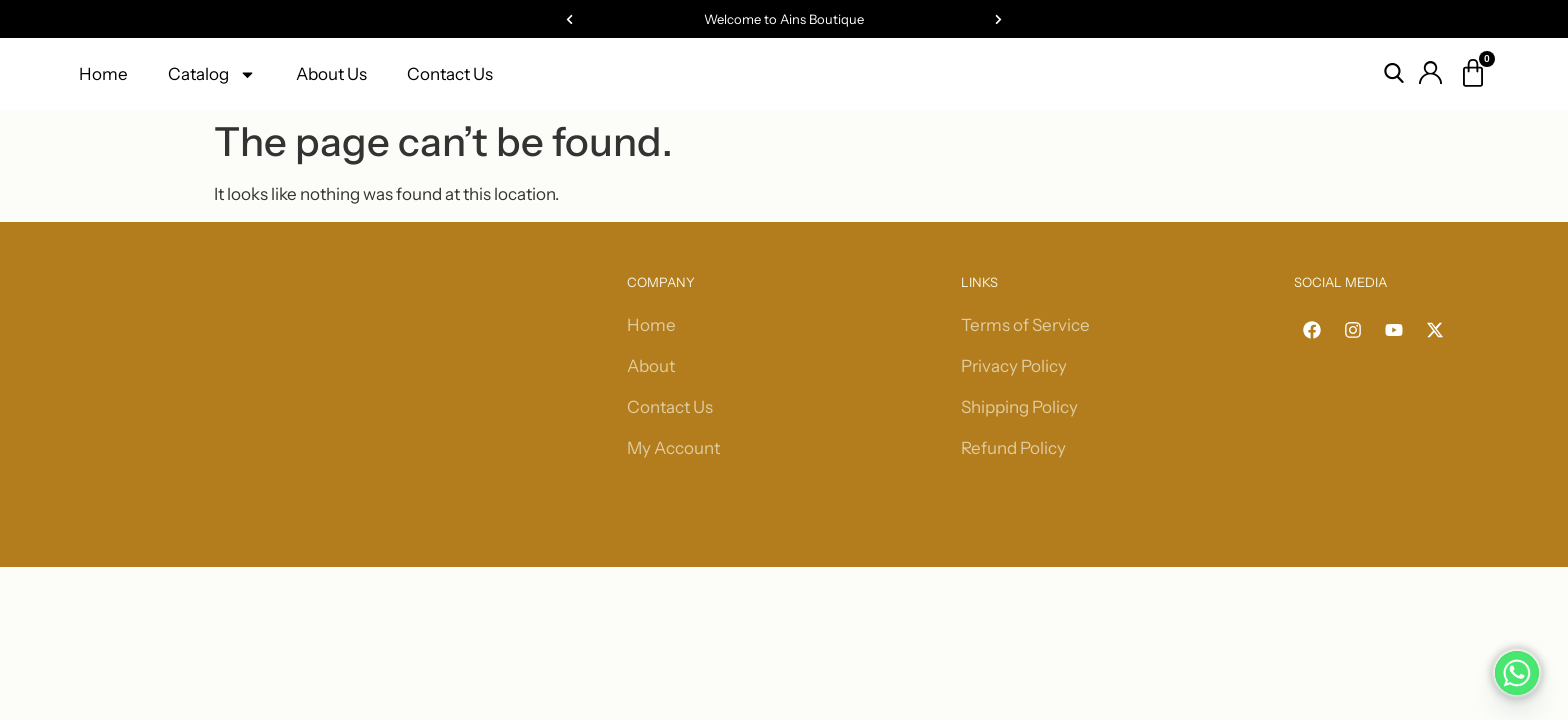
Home (103, 74)
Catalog (212, 74)
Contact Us (450, 74)
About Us (331, 74)
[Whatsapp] (1517, 673)
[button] (569, 19)
